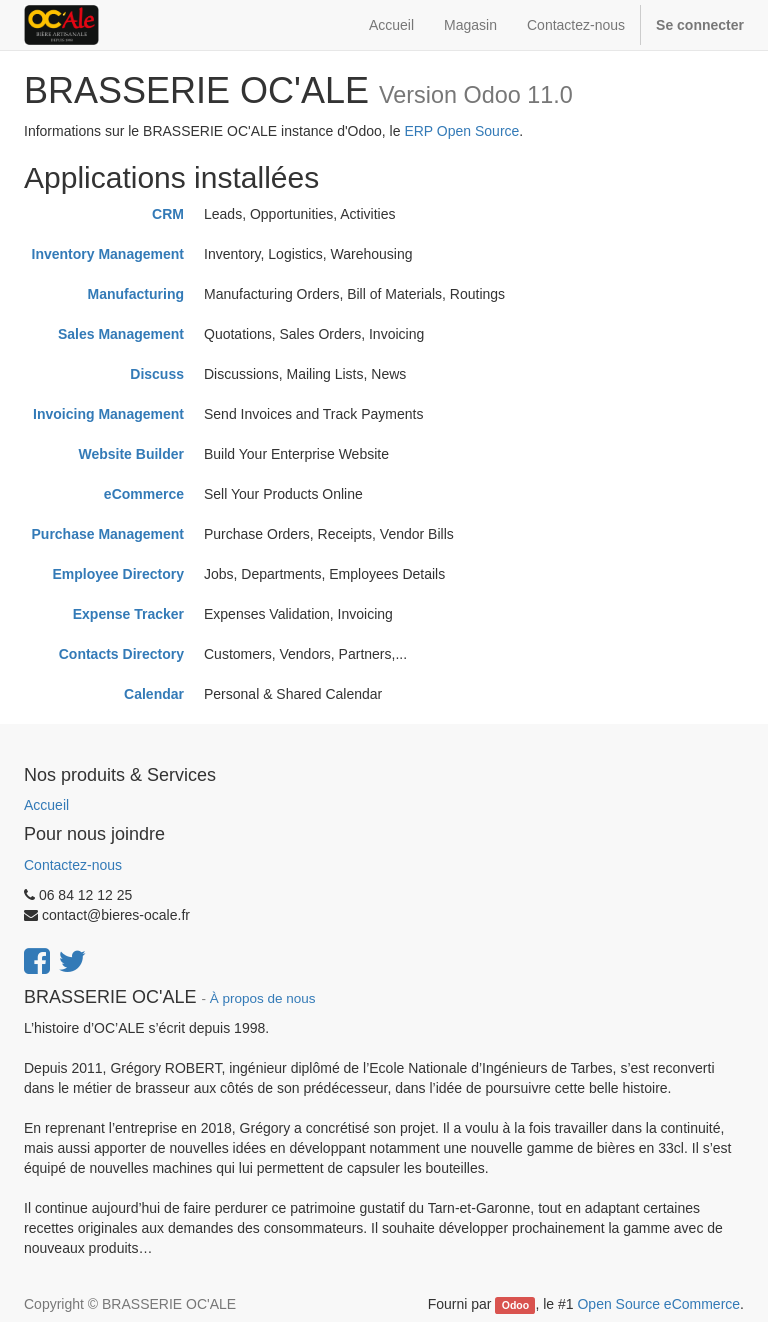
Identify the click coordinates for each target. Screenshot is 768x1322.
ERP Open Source (461, 131)
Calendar (154, 694)
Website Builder (131, 454)
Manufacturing (136, 294)
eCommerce (144, 494)
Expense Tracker (128, 614)
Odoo (515, 1305)
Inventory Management (108, 254)
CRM (168, 214)
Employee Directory (119, 574)
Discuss (157, 374)
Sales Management (121, 334)
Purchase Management (108, 534)
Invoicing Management (108, 414)
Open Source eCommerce (658, 1304)
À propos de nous (263, 998)
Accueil (46, 805)
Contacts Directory (121, 654)
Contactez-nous (73, 865)
